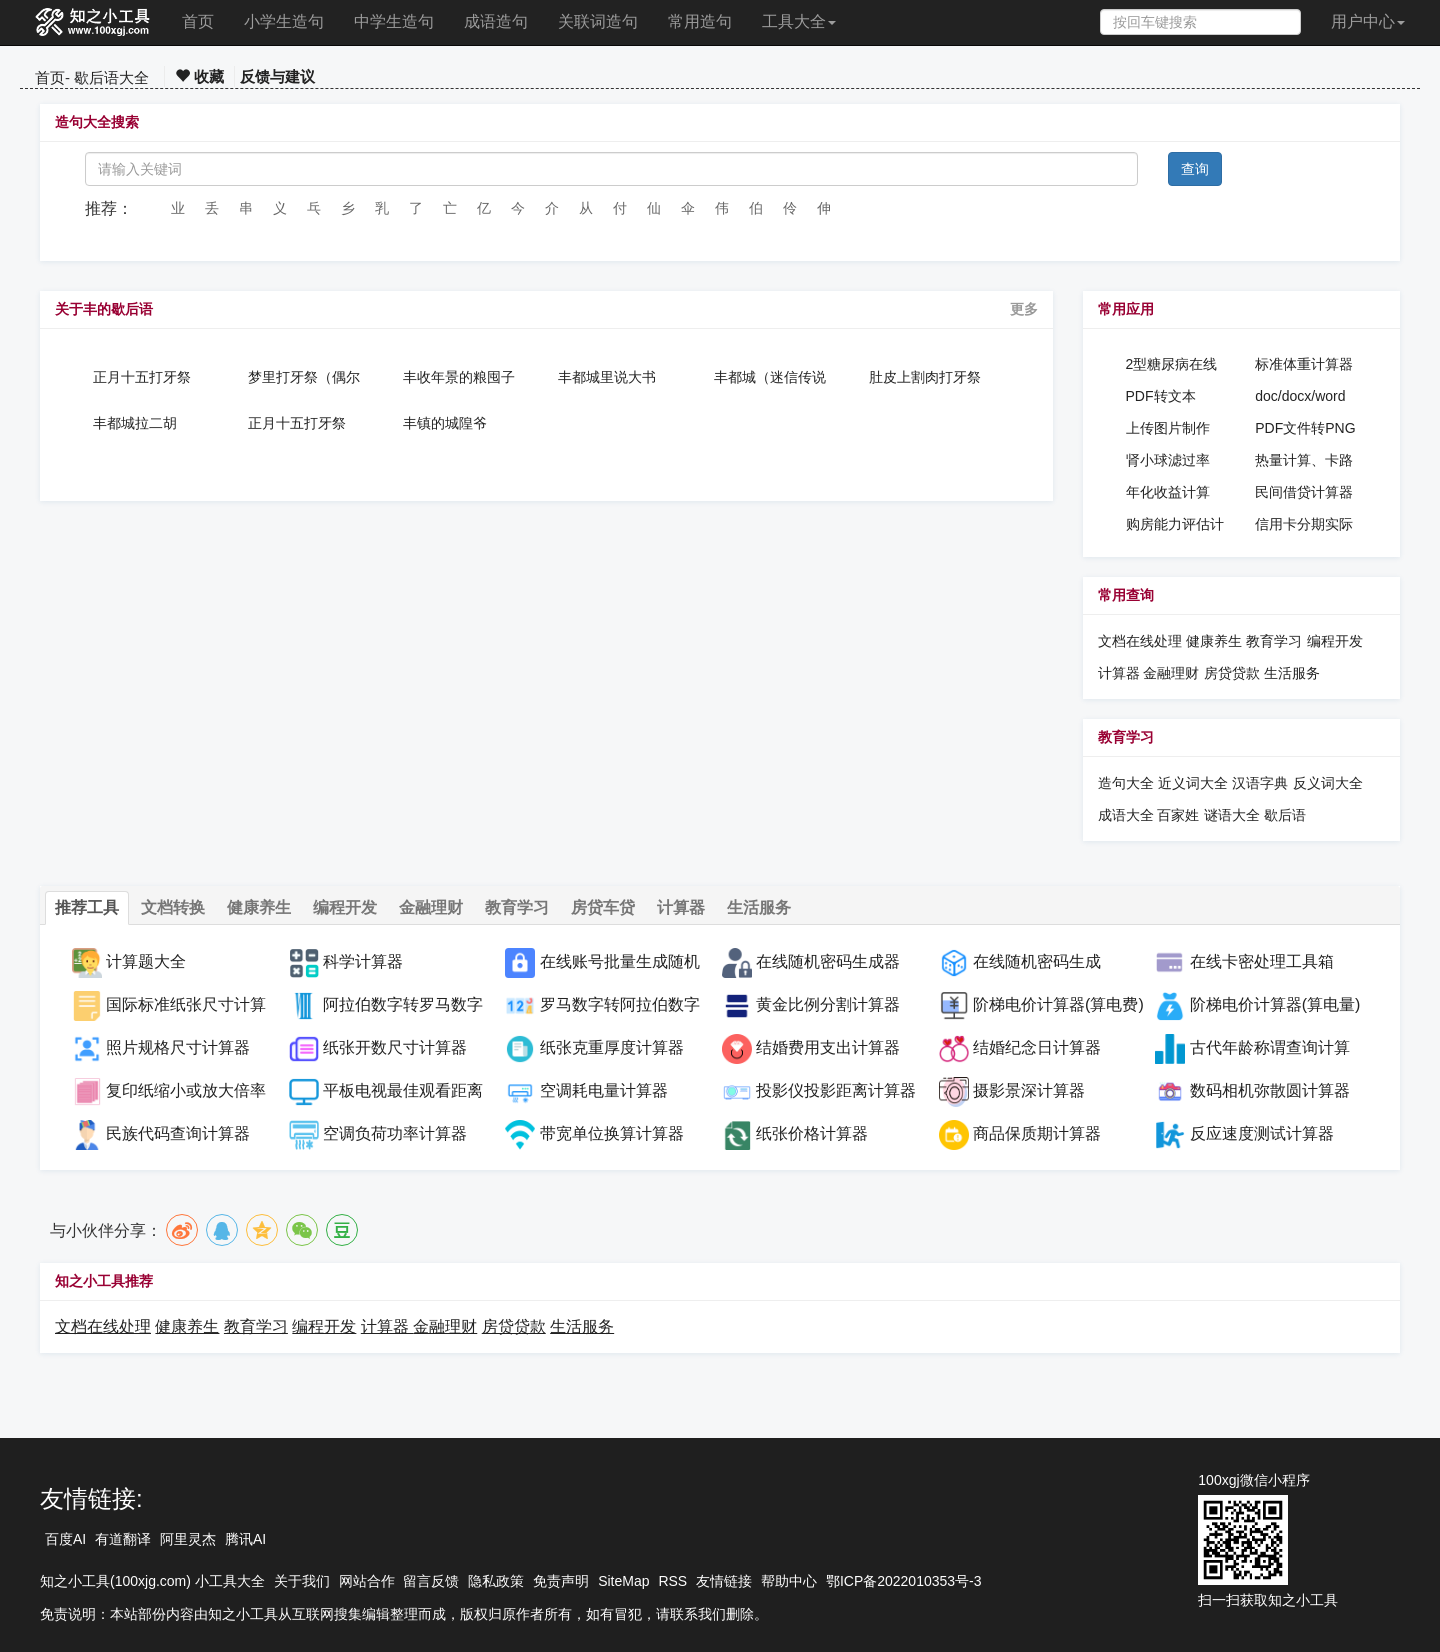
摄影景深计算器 (1029, 1090)
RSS (672, 1581)
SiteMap (623, 1581)
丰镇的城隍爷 (445, 423)
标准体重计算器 (1304, 364)
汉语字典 (1260, 783)
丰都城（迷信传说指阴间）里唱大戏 (770, 377)
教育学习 (1274, 641)
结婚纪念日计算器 (1037, 1047)
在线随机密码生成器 (828, 961)
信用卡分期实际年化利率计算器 (1304, 525)
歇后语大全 (111, 77)
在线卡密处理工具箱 (1262, 961)
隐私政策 (496, 1581)
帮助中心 (789, 1581)
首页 (198, 21)
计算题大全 (146, 961)
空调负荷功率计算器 (395, 1133)
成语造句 (496, 21)
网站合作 (367, 1581)
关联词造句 (598, 21)
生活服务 (1292, 673)
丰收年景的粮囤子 (459, 377)
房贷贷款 (1232, 673)
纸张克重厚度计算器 (612, 1047)
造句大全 (1126, 783)
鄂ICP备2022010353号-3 (904, 1581)
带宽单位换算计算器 (612, 1133)
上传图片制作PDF (1168, 429)
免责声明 (561, 1581)
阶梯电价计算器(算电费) (1058, 1004)
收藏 (199, 76)
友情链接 (724, 1581)
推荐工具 (87, 907)
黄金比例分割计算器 (828, 1004)
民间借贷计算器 (1304, 492)
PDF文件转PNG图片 (1305, 429)
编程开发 (1335, 641)
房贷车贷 (603, 907)
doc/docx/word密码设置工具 (1300, 397)
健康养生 (1214, 641)
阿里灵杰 (188, 1539)
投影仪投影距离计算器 (836, 1090)
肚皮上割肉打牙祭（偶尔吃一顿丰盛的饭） (925, 377)
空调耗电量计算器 (604, 1090)
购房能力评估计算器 (1175, 525)
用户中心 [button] (1368, 21)
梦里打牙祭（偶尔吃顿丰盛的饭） (304, 377)
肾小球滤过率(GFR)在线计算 (1173, 461)
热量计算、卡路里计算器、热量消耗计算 (1304, 461)
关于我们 (302, 1581)
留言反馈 (431, 1581)
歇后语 (1285, 815)
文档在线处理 (1140, 641)
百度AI (65, 1539)
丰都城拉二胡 (135, 423)
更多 (1024, 309)
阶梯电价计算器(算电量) (1275, 1004)
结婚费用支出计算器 (828, 1047)
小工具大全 (230, 1581)
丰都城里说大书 (607, 377)
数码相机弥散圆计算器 (1270, 1090)
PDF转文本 (1161, 396)
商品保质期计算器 (1037, 1133)
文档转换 (173, 907)
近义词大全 (1193, 783)
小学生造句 (284, 21)
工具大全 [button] (799, 21)
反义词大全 (1328, 783)
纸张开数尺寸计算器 (395, 1047)
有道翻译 (123, 1539)
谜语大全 (1232, 815)
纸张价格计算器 (812, 1133)
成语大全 (1128, 815)
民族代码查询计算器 (178, 1133)
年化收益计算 (1168, 492)
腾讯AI (245, 1539)
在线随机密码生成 (1037, 961)
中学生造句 (394, 21)
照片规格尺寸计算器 (178, 1047)
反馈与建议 (277, 76)
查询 (1195, 169)
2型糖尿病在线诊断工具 (1172, 365)
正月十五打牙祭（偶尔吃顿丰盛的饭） (149, 377)
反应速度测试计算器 (1262, 1133)
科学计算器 (363, 961)
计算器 (1121, 673)
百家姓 (1178, 815)
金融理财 (1171, 673)
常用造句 (700, 21)
